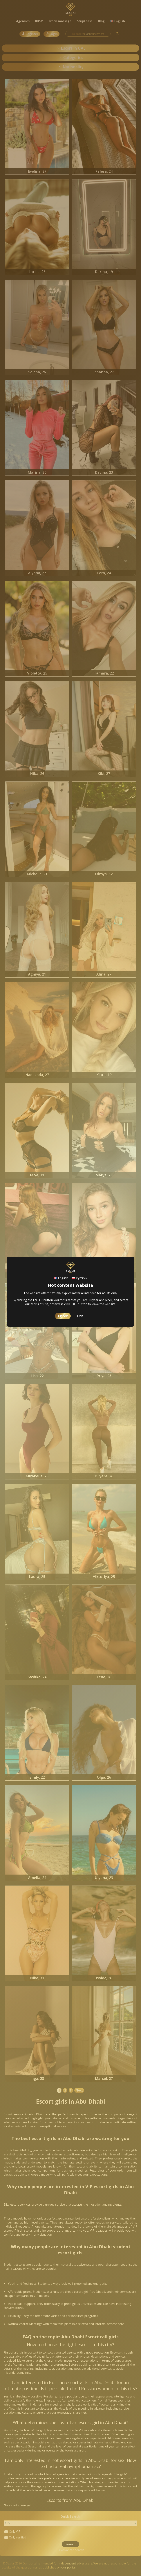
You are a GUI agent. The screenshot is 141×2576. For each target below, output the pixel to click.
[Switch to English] (61, 1278)
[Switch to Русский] (79, 1278)
